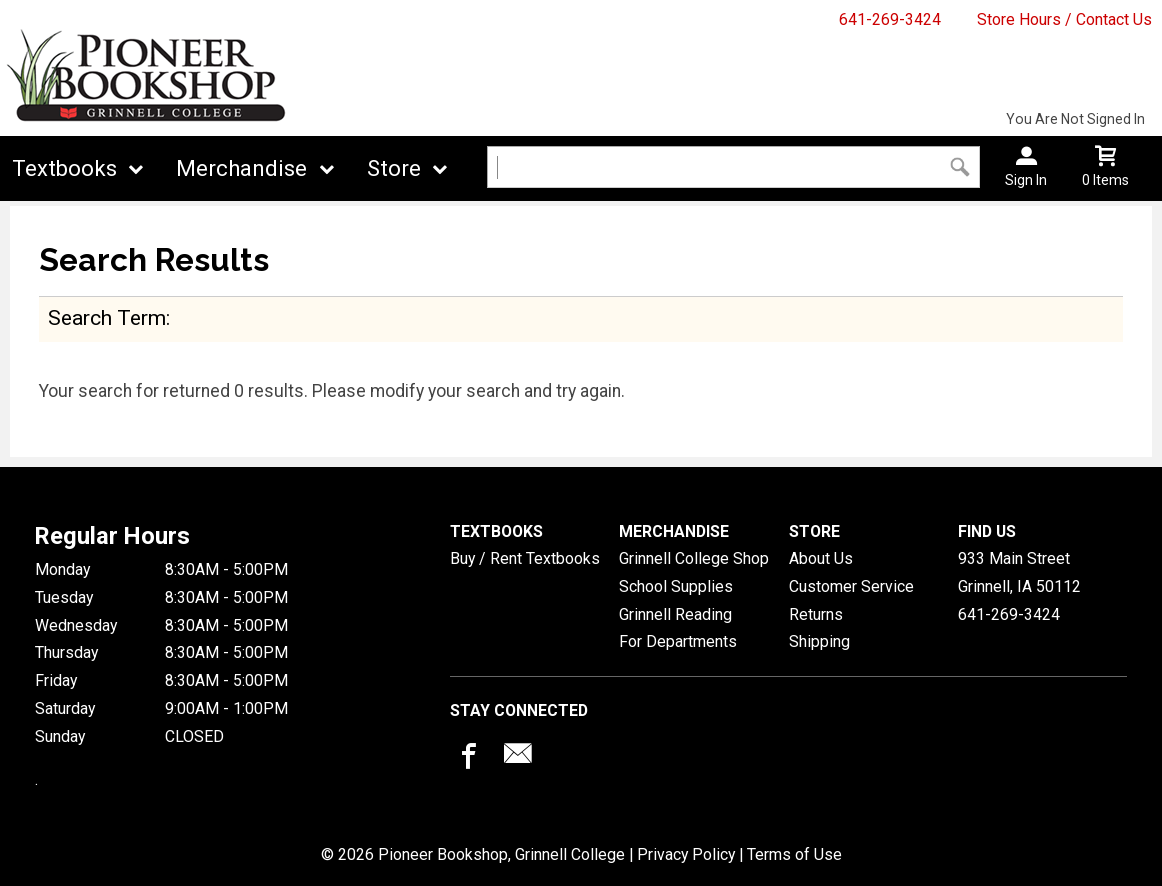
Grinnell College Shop (694, 558)
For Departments (678, 641)
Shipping (819, 641)
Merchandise (241, 168)
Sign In (1026, 180)
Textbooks (64, 168)
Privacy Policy (686, 854)
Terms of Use (794, 854)
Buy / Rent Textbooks (525, 558)
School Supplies (676, 586)
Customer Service (851, 586)
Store (394, 168)
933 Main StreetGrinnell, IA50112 (1019, 572)
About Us (821, 558)
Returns (816, 614)
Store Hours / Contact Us (1064, 19)
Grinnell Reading (675, 614)
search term (107, 317)
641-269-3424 (890, 19)
